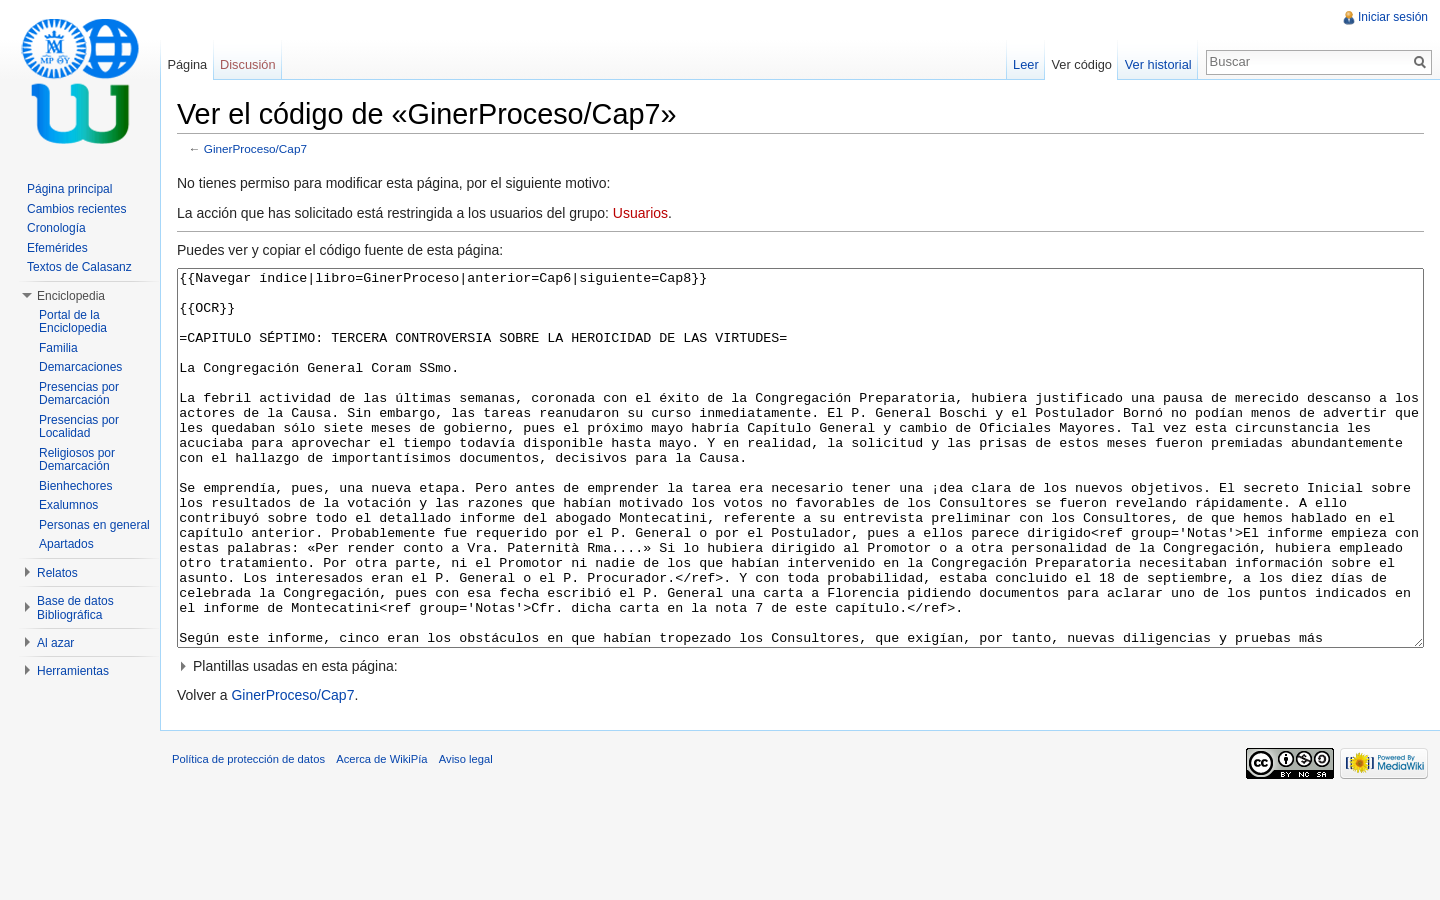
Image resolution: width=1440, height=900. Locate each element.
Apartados (66, 544)
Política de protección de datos (272, 854)
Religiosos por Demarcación (77, 460)
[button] (808, 745)
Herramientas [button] (73, 671)
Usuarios (664, 217)
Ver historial (1150, 64)
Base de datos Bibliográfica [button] (75, 608)
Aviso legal (490, 854)
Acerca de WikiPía (405, 854)
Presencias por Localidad (79, 427)
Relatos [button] (57, 573)
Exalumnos (68, 505)
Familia (58, 348)
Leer (1018, 64)
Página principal (69, 189)
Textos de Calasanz (79, 267)
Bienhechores (75, 486)
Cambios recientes (76, 209)
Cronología (56, 228)
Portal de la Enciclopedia (73, 322)
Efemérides (57, 248)
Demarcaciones (80, 367)
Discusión (263, 64)
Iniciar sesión (1389, 17)
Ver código (1073, 64)
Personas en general (94, 525)
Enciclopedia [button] (71, 296)
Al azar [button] (55, 643)
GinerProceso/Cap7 (279, 152)
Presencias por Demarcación (79, 394)
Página (203, 64)
